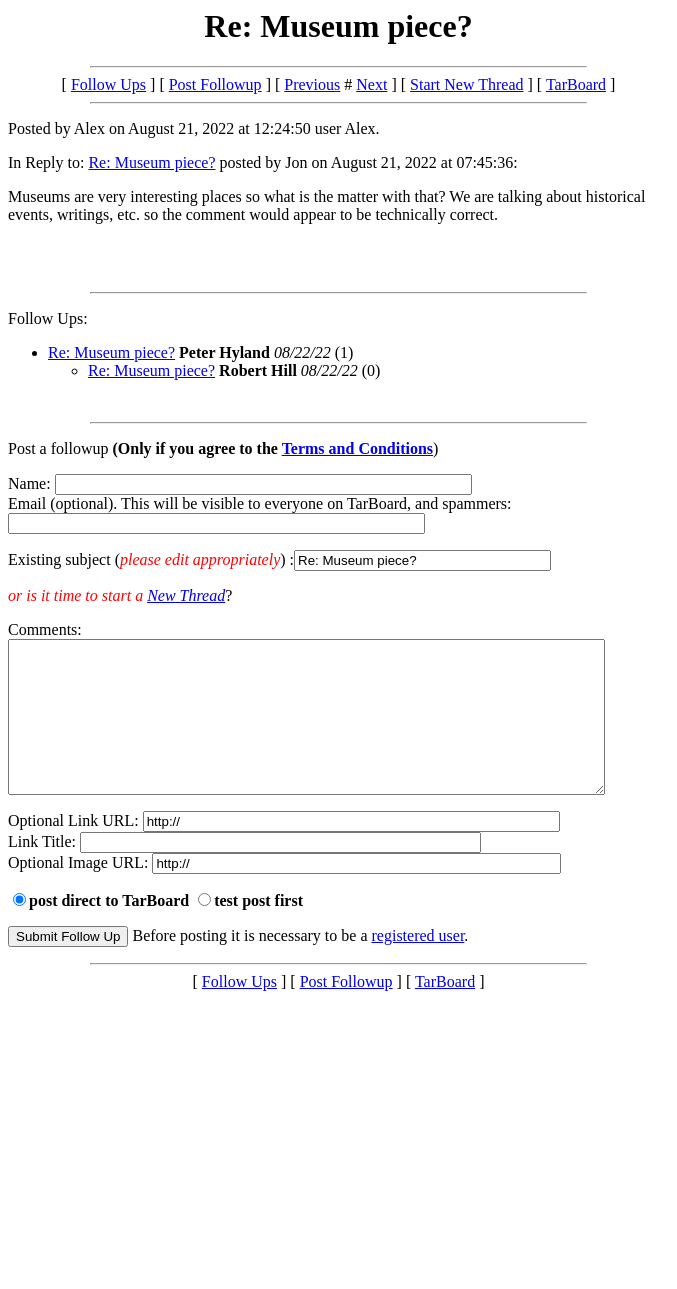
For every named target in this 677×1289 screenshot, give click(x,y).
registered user (418, 965)
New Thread (186, 595)
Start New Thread (466, 84)
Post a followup (58, 448)
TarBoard (576, 84)
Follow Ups (108, 84)
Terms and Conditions (357, 448)
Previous (312, 84)
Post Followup (215, 84)
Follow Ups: (48, 318)
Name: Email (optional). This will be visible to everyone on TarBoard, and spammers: (338, 523)
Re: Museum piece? (151, 162)
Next (371, 84)
